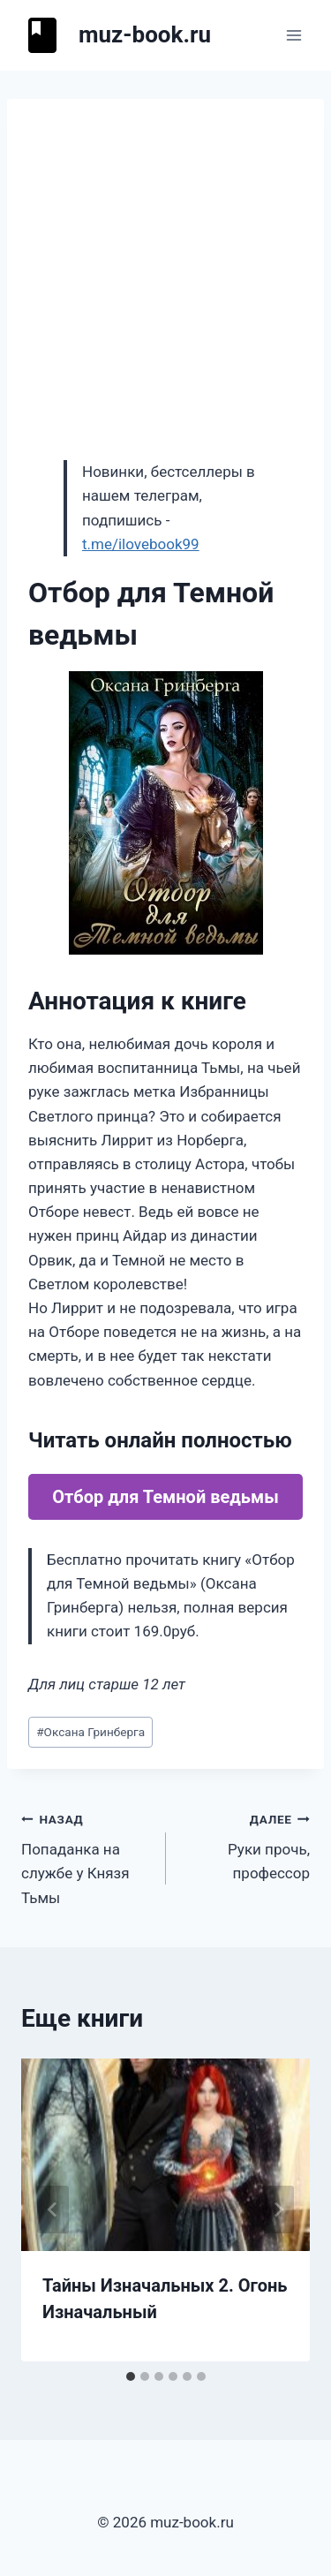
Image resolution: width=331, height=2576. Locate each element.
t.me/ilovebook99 (140, 544)
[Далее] (278, 2209)
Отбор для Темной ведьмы (165, 1496)
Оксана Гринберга (90, 1732)
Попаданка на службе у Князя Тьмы (86, 1857)
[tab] (130, 2376)
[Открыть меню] (293, 35)
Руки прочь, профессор (246, 1845)
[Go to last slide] (53, 2209)
